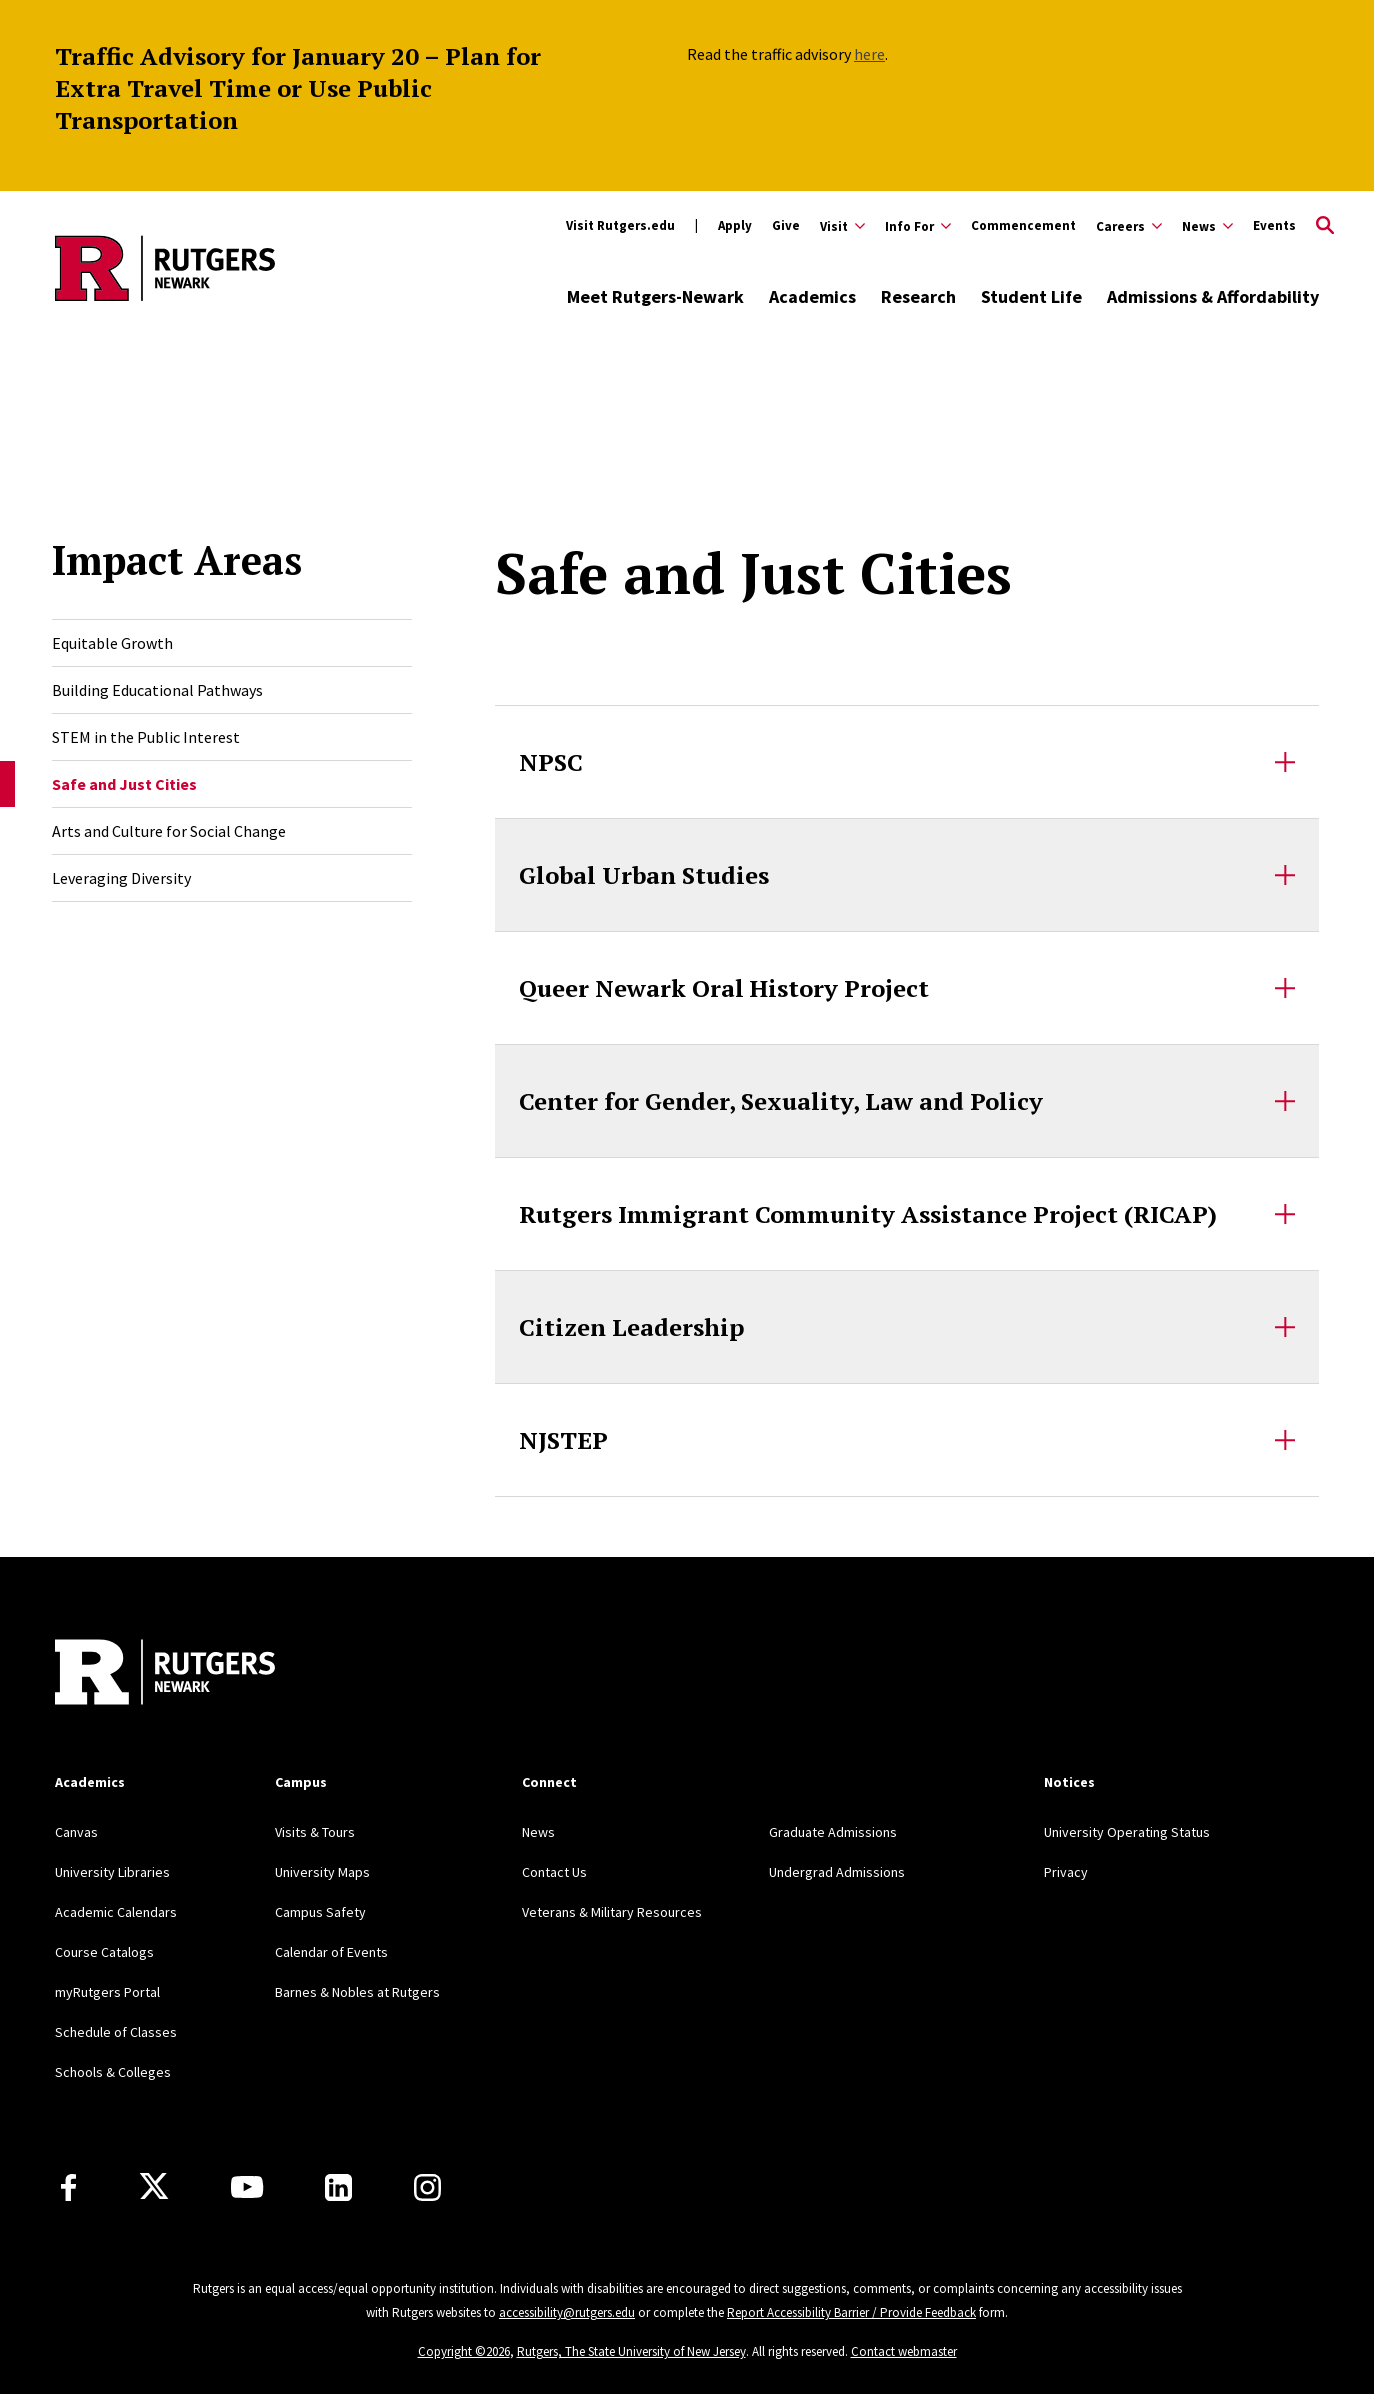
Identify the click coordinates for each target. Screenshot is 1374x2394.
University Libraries (112, 1872)
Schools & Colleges (113, 2072)
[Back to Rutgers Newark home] (165, 268)
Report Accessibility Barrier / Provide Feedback (851, 2312)
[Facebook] (68, 2187)
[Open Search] (1325, 226)
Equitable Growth (112, 643)
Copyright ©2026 (464, 2351)
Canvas (76, 1832)
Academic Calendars (116, 1912)
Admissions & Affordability (1213, 296)
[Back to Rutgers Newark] (165, 1674)
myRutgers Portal (107, 1992)
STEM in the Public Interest (146, 737)
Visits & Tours (315, 1832)
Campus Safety (320, 1912)
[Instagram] (427, 2187)
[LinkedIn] (338, 2187)
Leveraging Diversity (121, 878)
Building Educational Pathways (157, 690)
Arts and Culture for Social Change (169, 831)
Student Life (1031, 296)
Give (786, 225)
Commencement (1023, 225)
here (869, 54)
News (538, 1832)
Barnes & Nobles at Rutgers (357, 1992)
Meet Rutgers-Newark (655, 296)
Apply (735, 225)
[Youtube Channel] (247, 2187)
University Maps (322, 1872)
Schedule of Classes (116, 2032)
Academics (812, 296)
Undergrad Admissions (837, 1872)
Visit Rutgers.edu (620, 225)
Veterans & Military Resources (612, 1912)
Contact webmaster (904, 2351)
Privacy (1066, 1872)
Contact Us (554, 1872)
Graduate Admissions (833, 1832)
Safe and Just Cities (124, 784)
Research (918, 296)
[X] (154, 2187)
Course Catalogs (104, 1952)
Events (1274, 225)
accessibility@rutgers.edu (567, 2312)
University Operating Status (1127, 1832)
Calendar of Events (331, 1952)
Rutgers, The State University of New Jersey (631, 2351)
